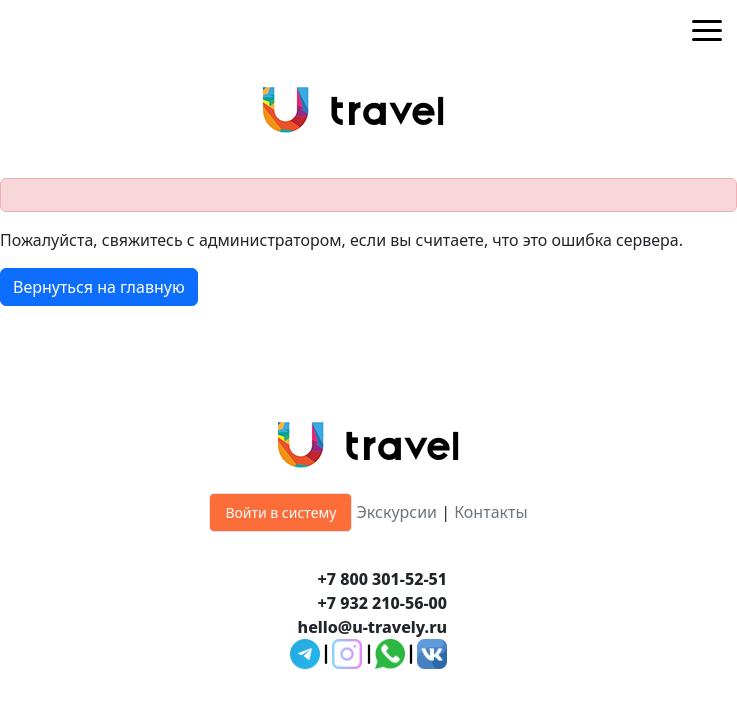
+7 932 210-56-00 (383, 603)
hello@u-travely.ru (372, 627)
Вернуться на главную (99, 287)
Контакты (490, 512)
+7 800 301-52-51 (383, 579)
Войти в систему (280, 512)
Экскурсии (397, 512)
